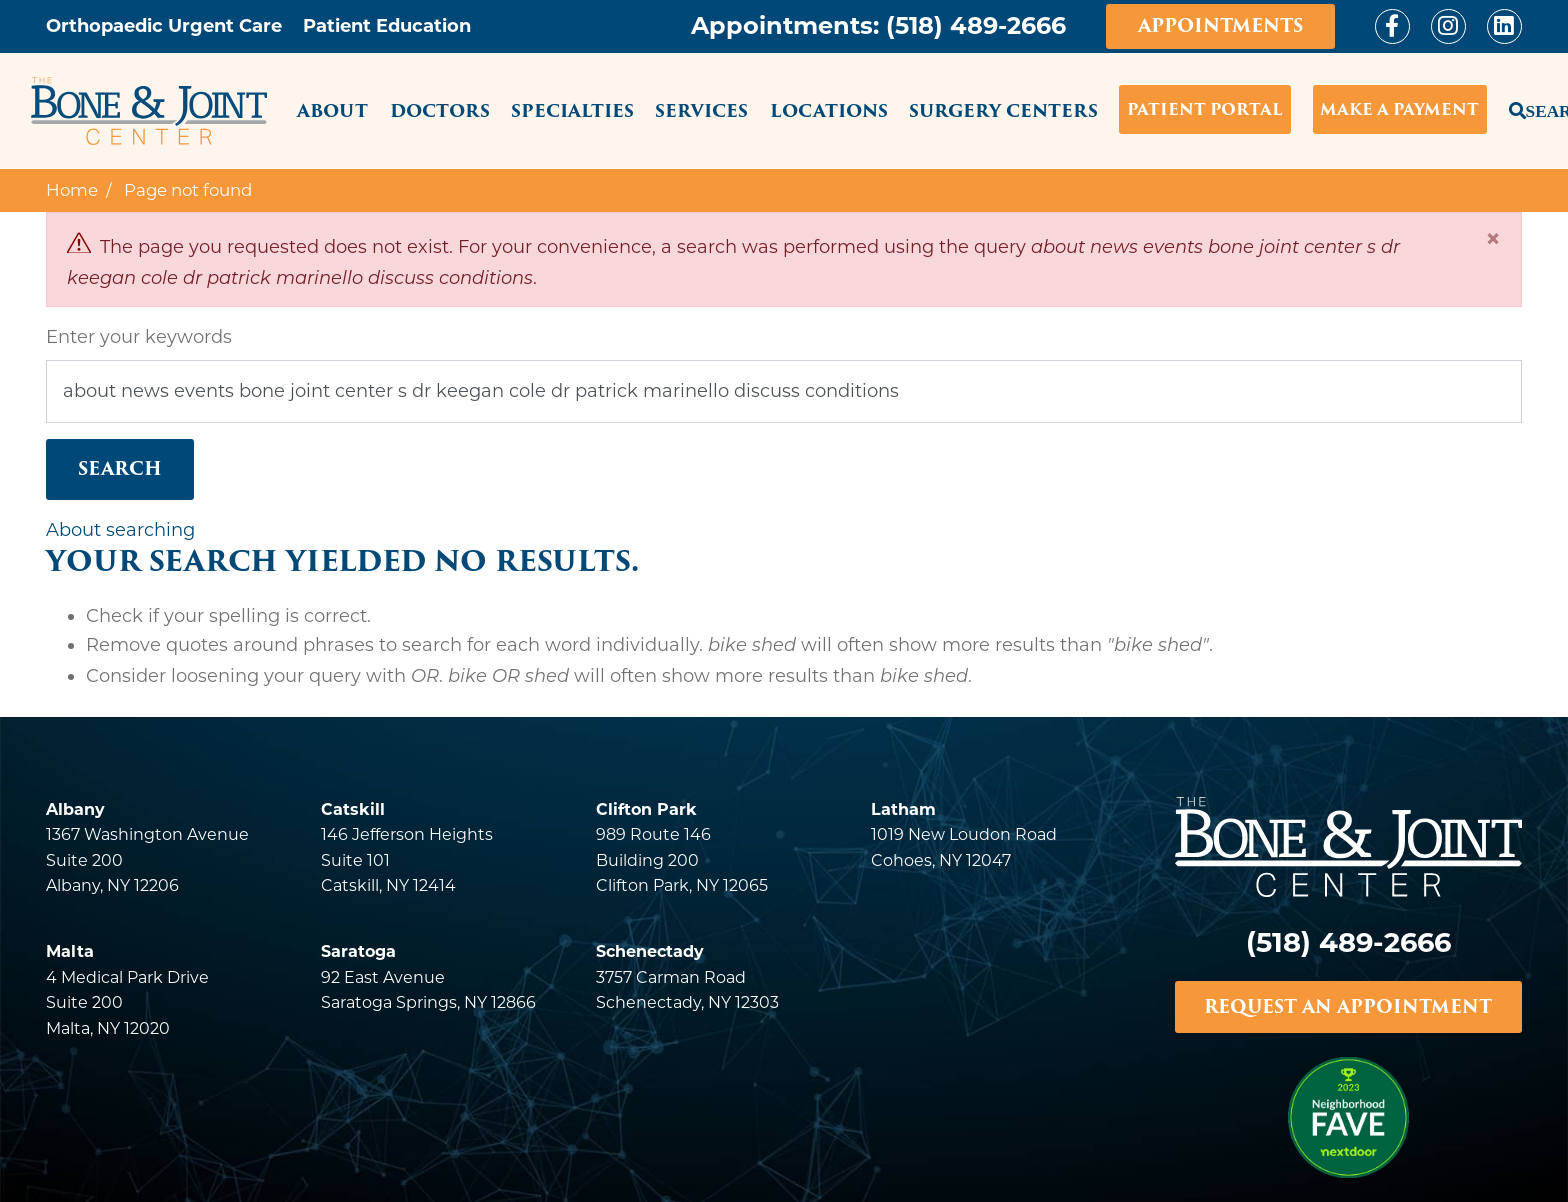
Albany (75, 809)
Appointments (1220, 25)
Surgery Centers (1003, 110)
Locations (829, 110)
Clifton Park (646, 809)
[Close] (1493, 238)
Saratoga (358, 951)
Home (72, 190)
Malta (70, 951)
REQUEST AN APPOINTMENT (1348, 1007)
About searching (120, 530)
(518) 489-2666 (976, 25)
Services (701, 110)
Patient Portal (1205, 109)
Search (1515, 107)
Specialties (572, 110)
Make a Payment (1399, 109)
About (332, 110)
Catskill (353, 809)
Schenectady (650, 951)
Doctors (440, 110)
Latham (903, 809)
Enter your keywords (139, 337)
